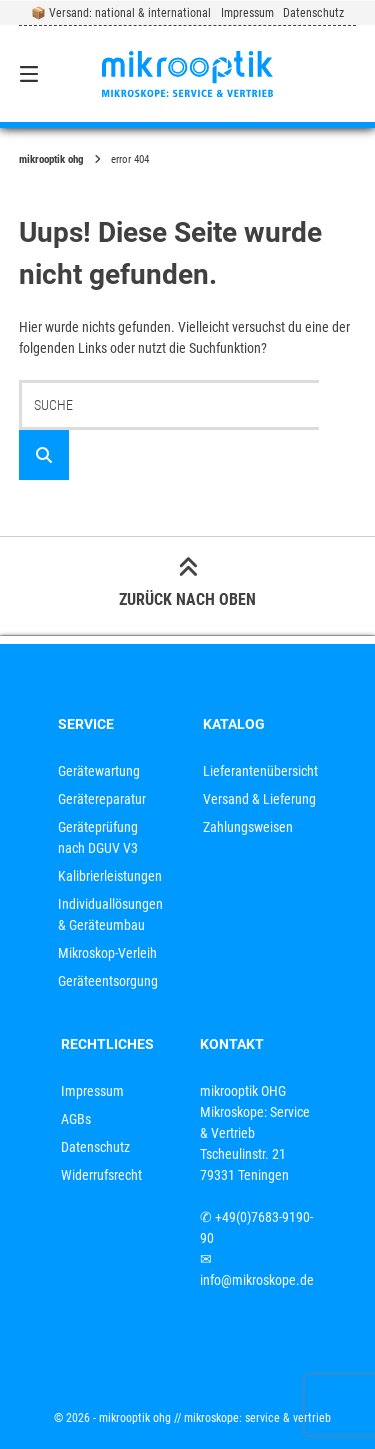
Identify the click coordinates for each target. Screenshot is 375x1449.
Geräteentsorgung (108, 981)
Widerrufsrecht (101, 1175)
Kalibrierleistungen (110, 876)
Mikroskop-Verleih (107, 953)
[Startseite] (188, 74)
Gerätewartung (99, 771)
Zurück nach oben (187, 584)
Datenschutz (313, 13)
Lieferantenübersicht (260, 771)
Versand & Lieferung (259, 799)
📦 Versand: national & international (121, 13)
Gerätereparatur (102, 799)
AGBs (76, 1119)
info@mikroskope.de (257, 1280)
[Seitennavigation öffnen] (53, 74)
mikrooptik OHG (51, 159)
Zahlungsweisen (248, 827)
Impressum (247, 13)
